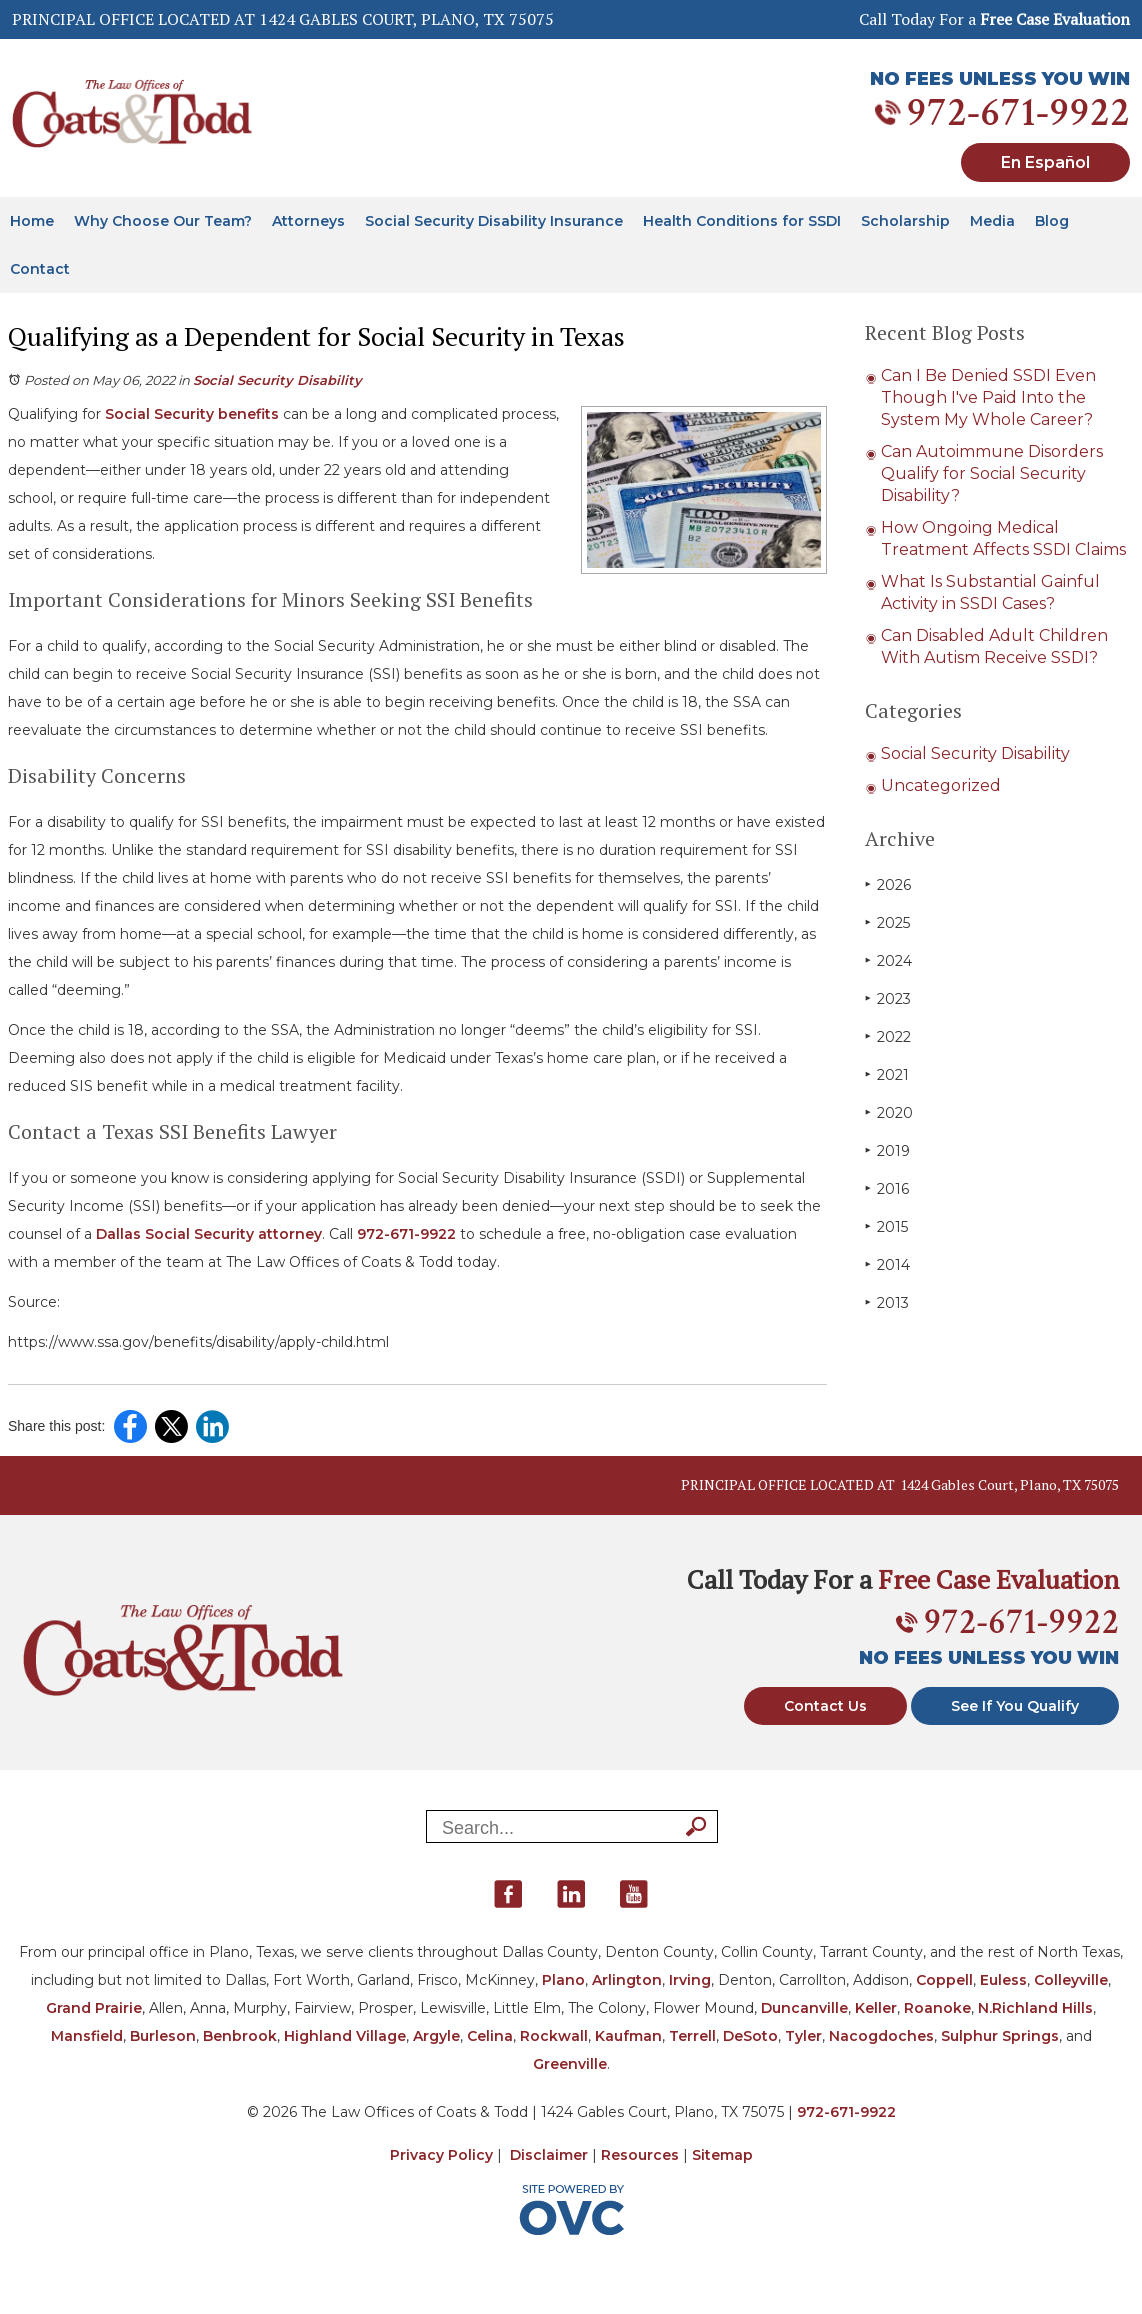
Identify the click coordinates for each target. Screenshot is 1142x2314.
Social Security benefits (190, 414)
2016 (887, 1188)
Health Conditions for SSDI (742, 221)
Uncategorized (941, 785)
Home (32, 221)
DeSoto (750, 2036)
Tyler (803, 2036)
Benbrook (240, 2036)
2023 (888, 998)
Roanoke (937, 2008)
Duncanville (804, 2008)
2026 (888, 884)
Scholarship (905, 221)
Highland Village (345, 2036)
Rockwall (554, 2036)
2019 (887, 1150)
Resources (640, 2155)
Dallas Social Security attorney (207, 1234)
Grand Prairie (94, 2008)
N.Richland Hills (1035, 2008)
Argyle (436, 2036)
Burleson (163, 2036)
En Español (1045, 162)
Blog (1052, 221)
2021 (887, 1074)
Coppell (944, 1980)
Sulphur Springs (1000, 2036)
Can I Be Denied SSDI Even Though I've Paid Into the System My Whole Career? (988, 397)
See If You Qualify (1015, 1706)
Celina (490, 2036)
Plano (563, 1980)
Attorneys (308, 221)
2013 (887, 1302)
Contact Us (825, 1706)
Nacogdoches (881, 2036)
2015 (886, 1226)
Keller (876, 2008)
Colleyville (1071, 1980)
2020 (889, 1112)
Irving (690, 1980)
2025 (887, 922)
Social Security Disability (277, 380)
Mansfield (87, 2036)
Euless (1003, 1980)
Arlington (627, 1980)
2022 (888, 1036)
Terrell (692, 2036)
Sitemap (722, 2155)
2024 (888, 960)
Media (992, 221)
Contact (40, 269)
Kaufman (628, 2036)
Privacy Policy (441, 2155)
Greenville (570, 2064)
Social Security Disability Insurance (494, 221)
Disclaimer (549, 2155)
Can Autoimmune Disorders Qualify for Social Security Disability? (992, 473)
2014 (887, 1264)
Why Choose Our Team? (163, 221)
